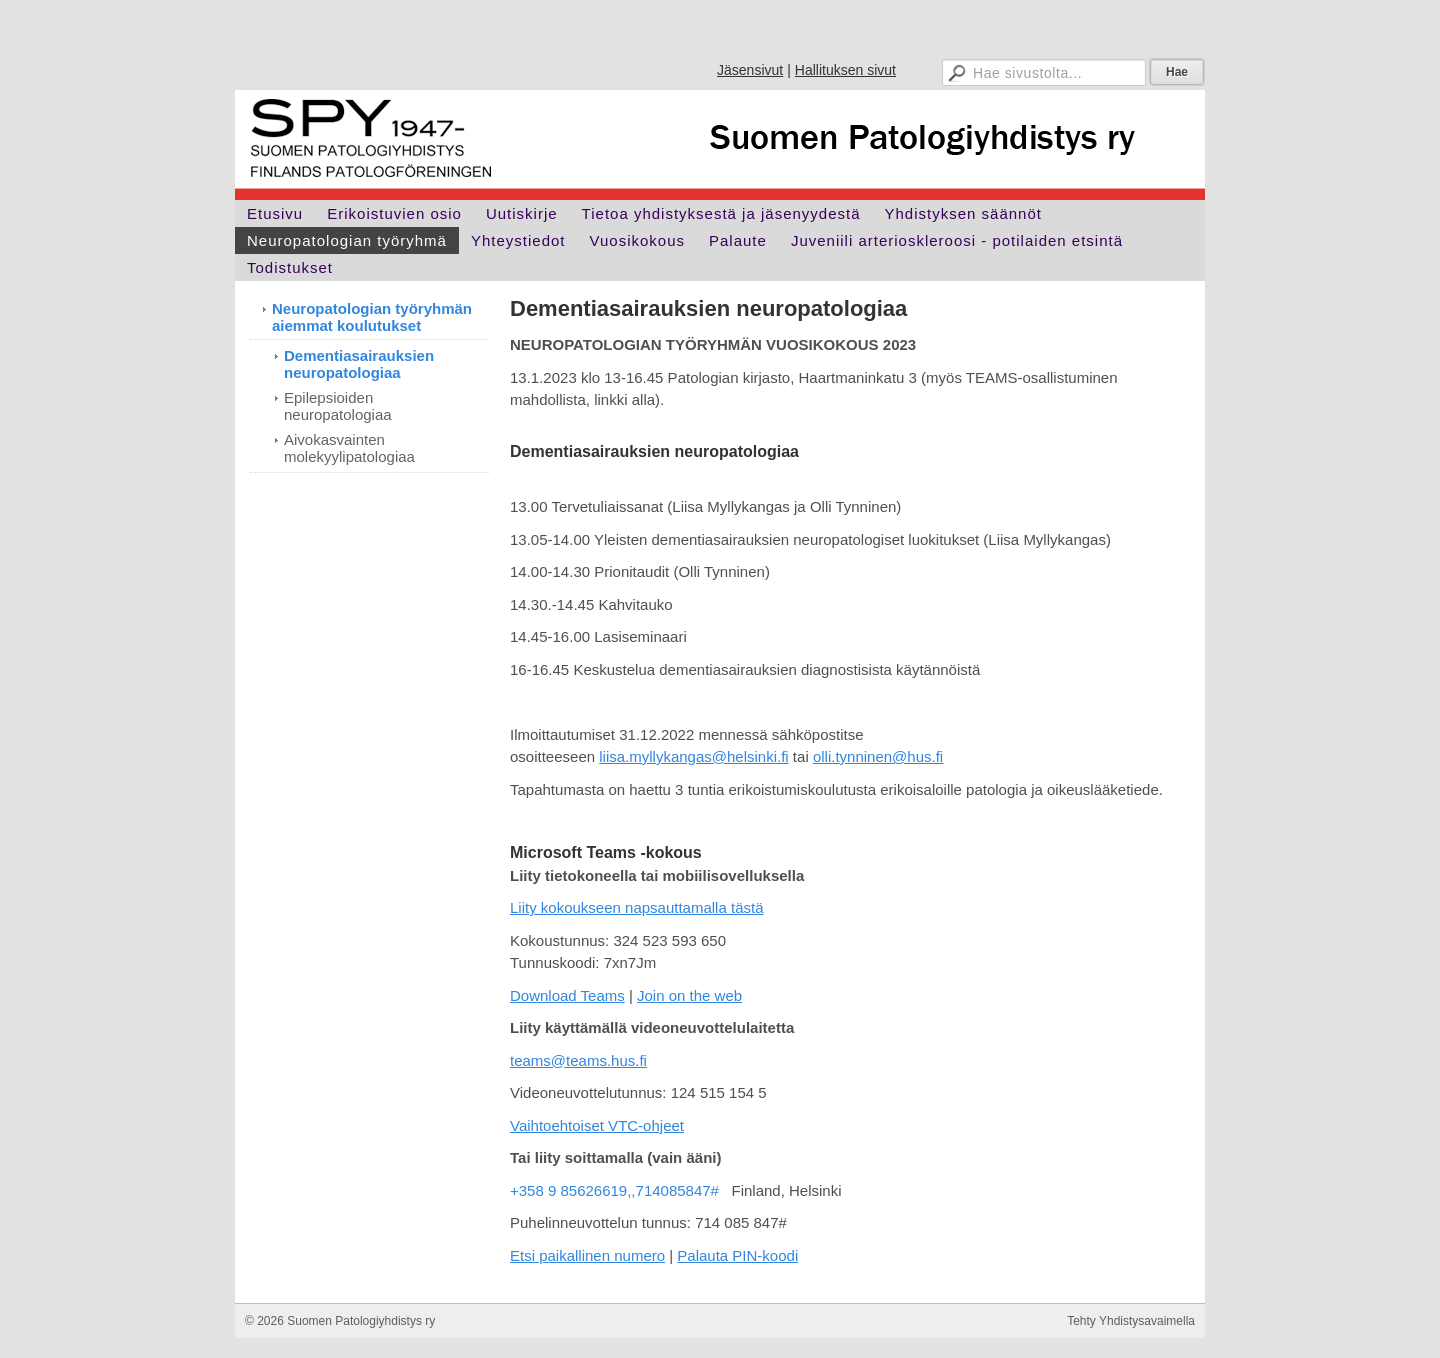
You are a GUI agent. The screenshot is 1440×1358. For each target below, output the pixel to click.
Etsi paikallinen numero (587, 1255)
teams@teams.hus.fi (578, 1060)
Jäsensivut (750, 70)
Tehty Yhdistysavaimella (1131, 1321)
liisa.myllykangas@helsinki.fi (693, 756)
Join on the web (689, 995)
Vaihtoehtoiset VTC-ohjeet (597, 1125)
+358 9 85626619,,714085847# (614, 1190)
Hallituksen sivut (845, 70)
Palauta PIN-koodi (737, 1255)
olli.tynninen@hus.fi (878, 756)
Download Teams (567, 995)
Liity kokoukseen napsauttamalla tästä (636, 907)
